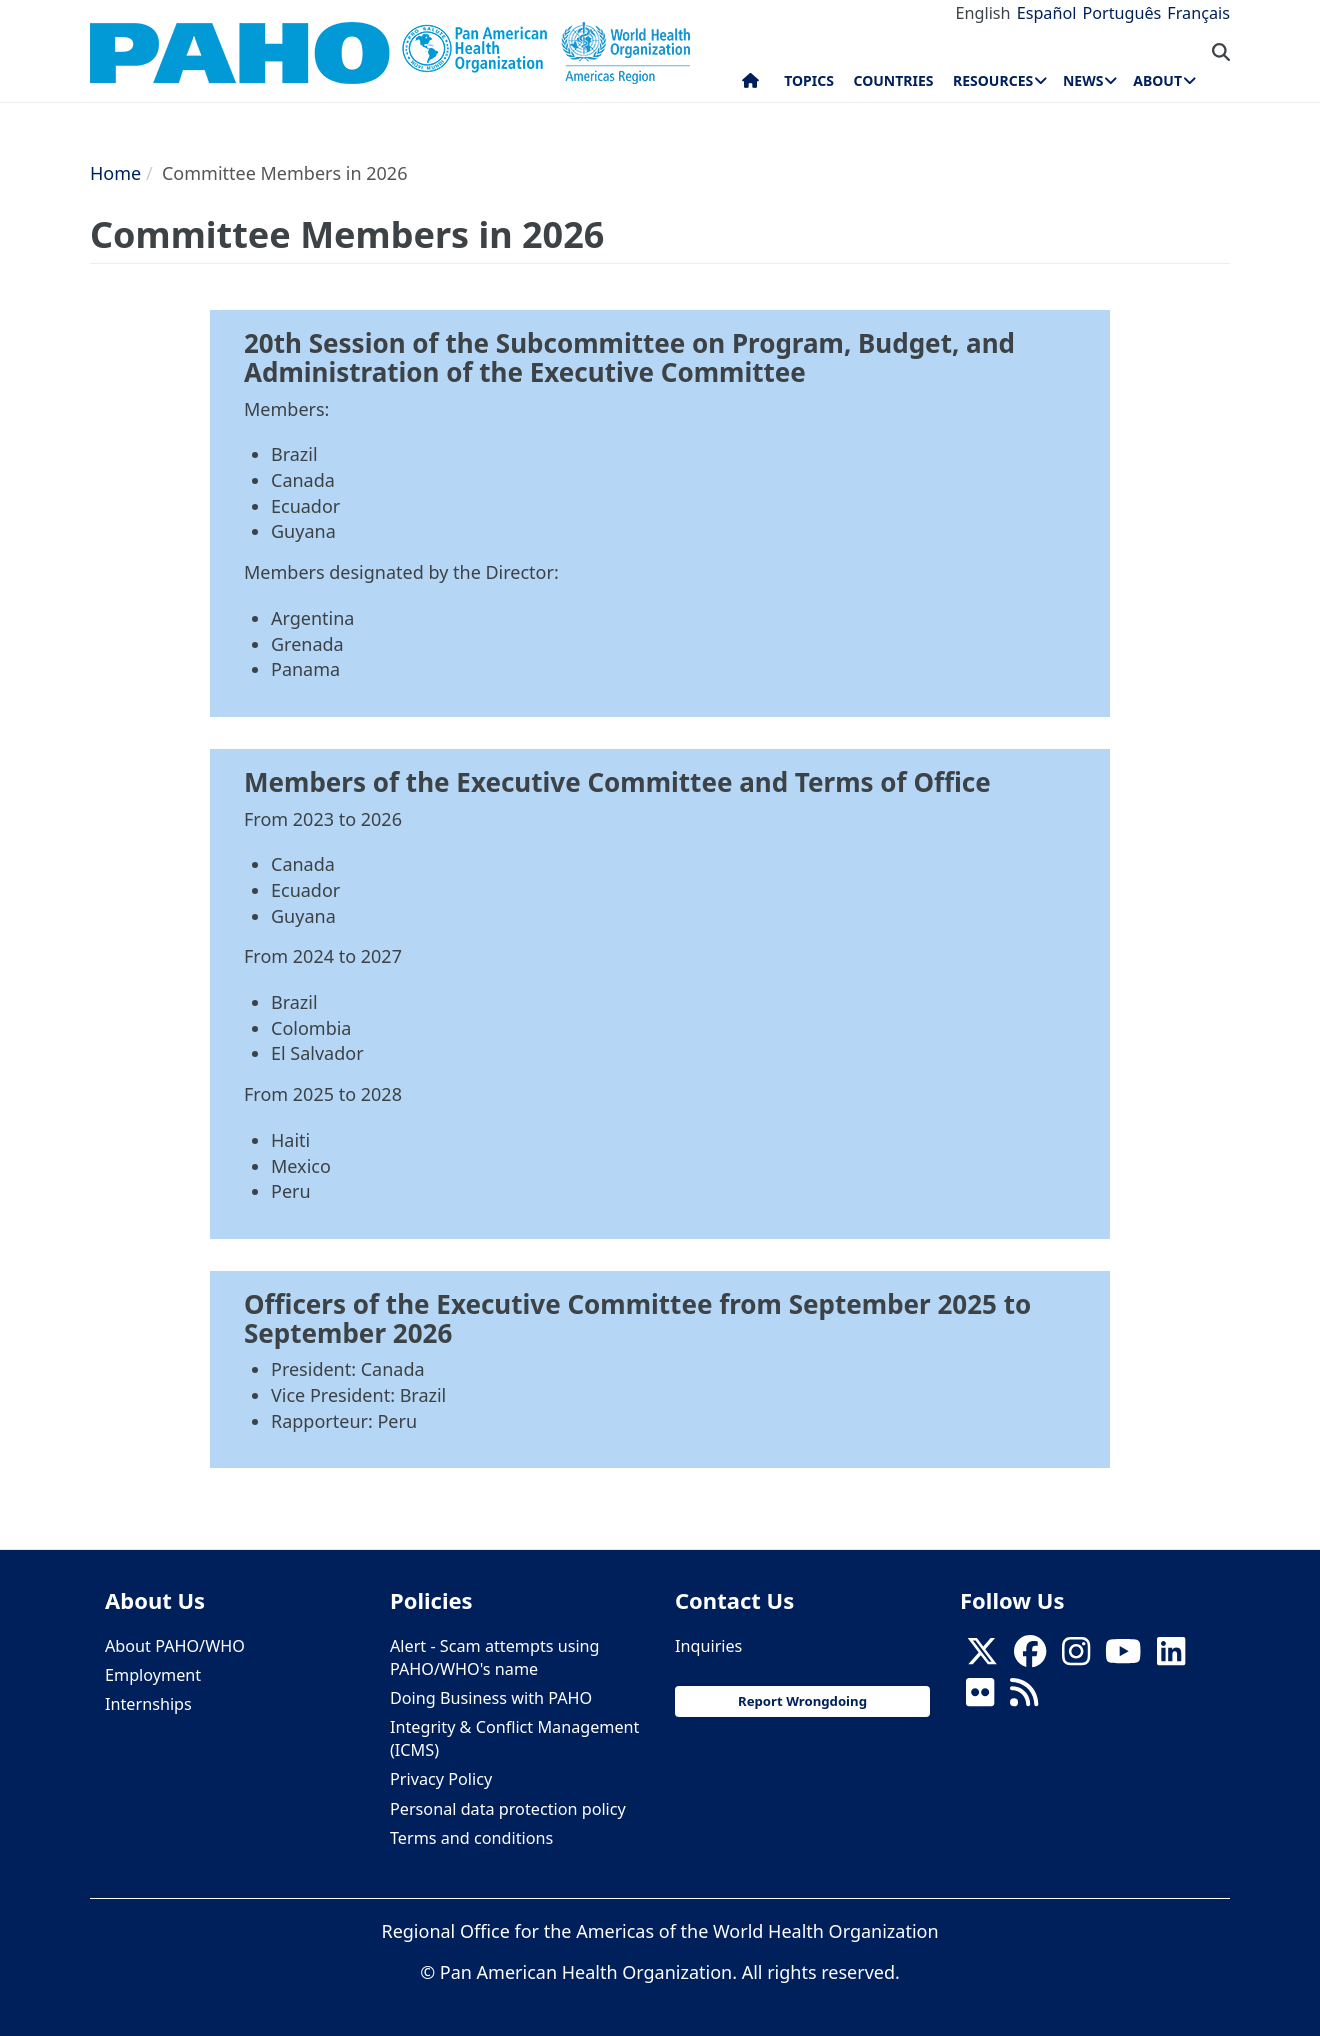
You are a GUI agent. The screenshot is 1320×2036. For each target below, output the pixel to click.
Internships (148, 1704)
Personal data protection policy (508, 1809)
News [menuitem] (1083, 80)
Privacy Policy (441, 1779)
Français (1198, 13)
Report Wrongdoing (802, 1701)
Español (1047, 13)
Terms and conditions (471, 1838)
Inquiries (708, 1646)
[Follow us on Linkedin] (1171, 1657)
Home (115, 173)
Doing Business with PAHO (491, 1698)
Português (1121, 13)
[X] (982, 1657)
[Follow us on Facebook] (1030, 1657)
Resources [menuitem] (993, 80)
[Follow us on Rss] (1024, 1698)
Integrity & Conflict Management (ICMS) (514, 1738)
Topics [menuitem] (809, 80)
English (983, 13)
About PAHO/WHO (175, 1646)
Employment (153, 1675)
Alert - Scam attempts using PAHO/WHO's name (495, 1657)
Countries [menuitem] (893, 80)
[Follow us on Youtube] (1123, 1657)
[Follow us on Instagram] (1076, 1657)
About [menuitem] (1157, 80)
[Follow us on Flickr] (980, 1698)
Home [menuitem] (750, 85)
